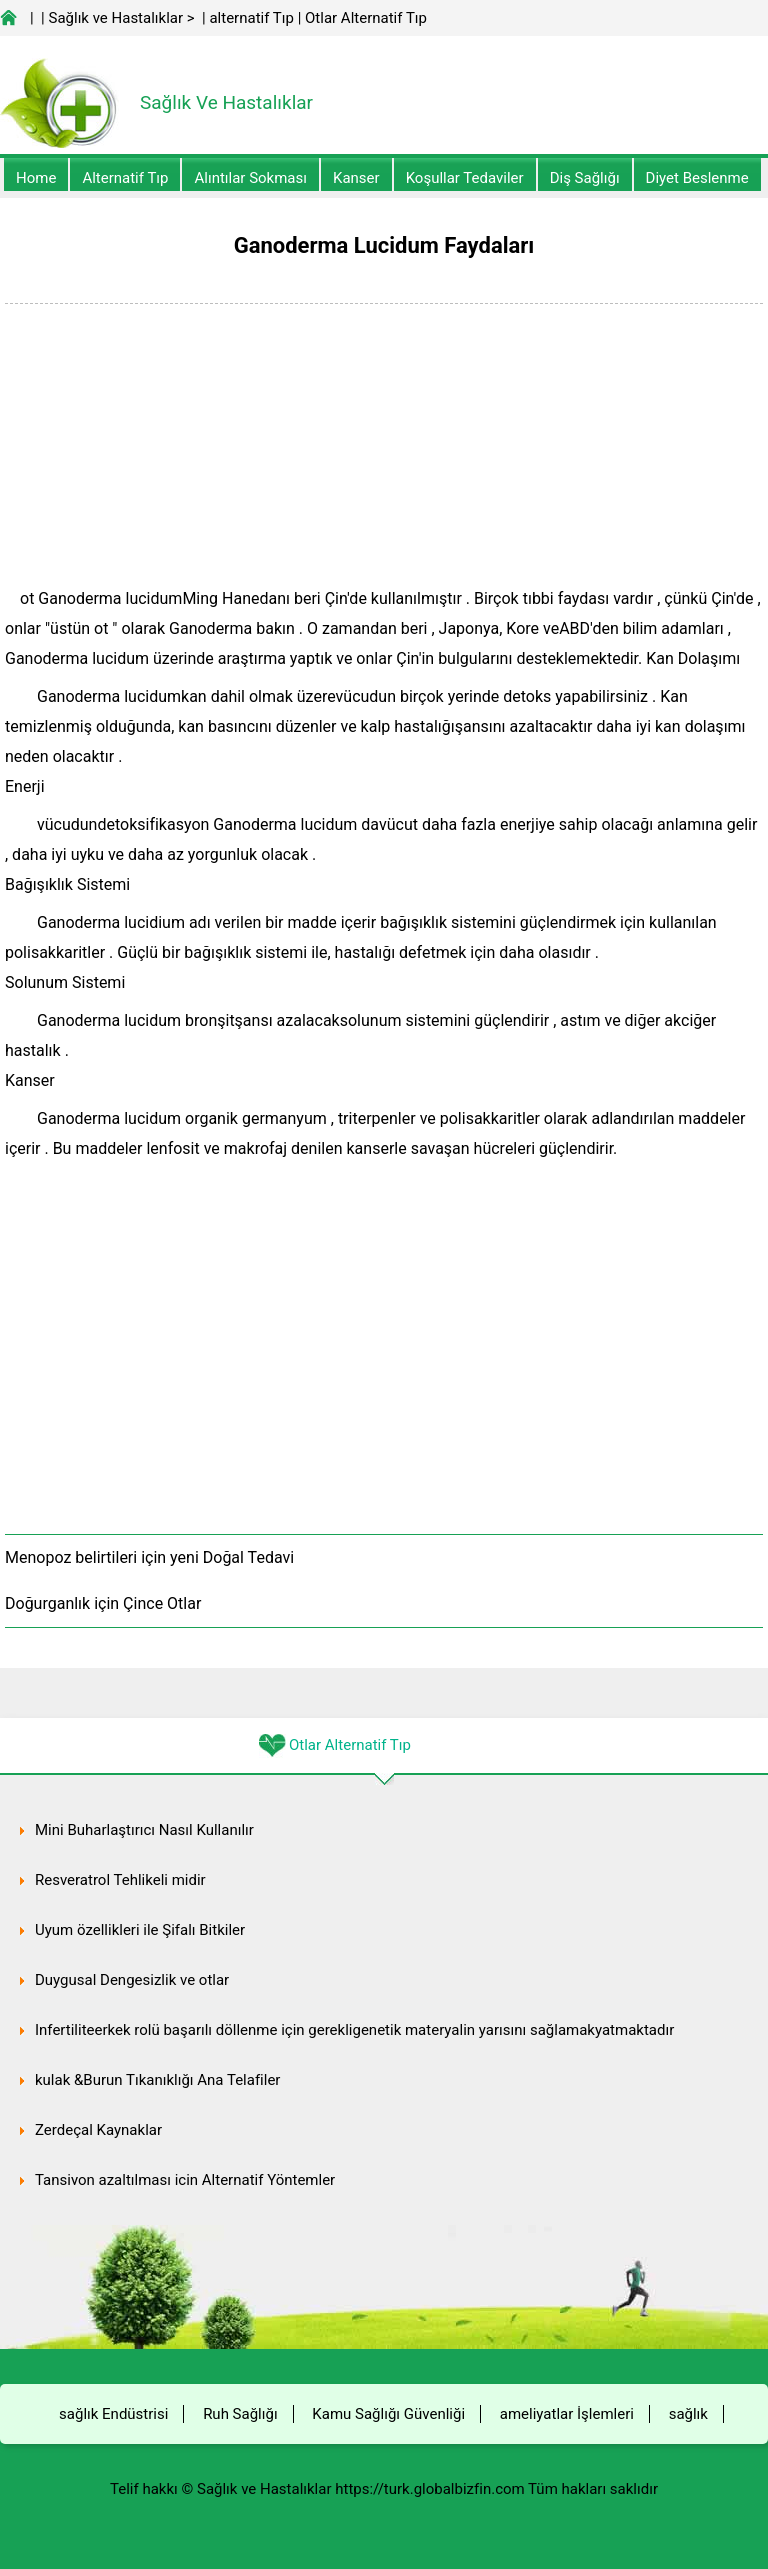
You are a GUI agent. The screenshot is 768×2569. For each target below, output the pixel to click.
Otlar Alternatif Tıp (366, 18)
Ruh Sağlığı (240, 2414)
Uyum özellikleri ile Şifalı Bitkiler (140, 1930)
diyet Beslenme (697, 178)
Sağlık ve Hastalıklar (116, 18)
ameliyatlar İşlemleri (567, 2414)
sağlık (688, 2414)
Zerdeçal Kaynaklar (98, 2130)
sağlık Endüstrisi (113, 2414)
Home (36, 178)
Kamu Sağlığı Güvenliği (388, 2414)
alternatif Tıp (251, 18)
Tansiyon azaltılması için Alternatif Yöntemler (185, 2180)
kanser (356, 178)
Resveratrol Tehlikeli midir (120, 1880)
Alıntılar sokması (250, 178)
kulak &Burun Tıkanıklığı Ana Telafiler (157, 2080)
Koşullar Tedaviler (465, 178)
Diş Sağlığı (585, 178)
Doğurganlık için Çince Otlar (103, 1603)
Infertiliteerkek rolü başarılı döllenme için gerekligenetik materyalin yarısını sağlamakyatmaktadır (354, 2030)
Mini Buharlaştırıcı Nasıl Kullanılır (144, 1830)
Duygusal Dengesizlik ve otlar (132, 1980)
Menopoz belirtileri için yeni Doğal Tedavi (149, 1557)
